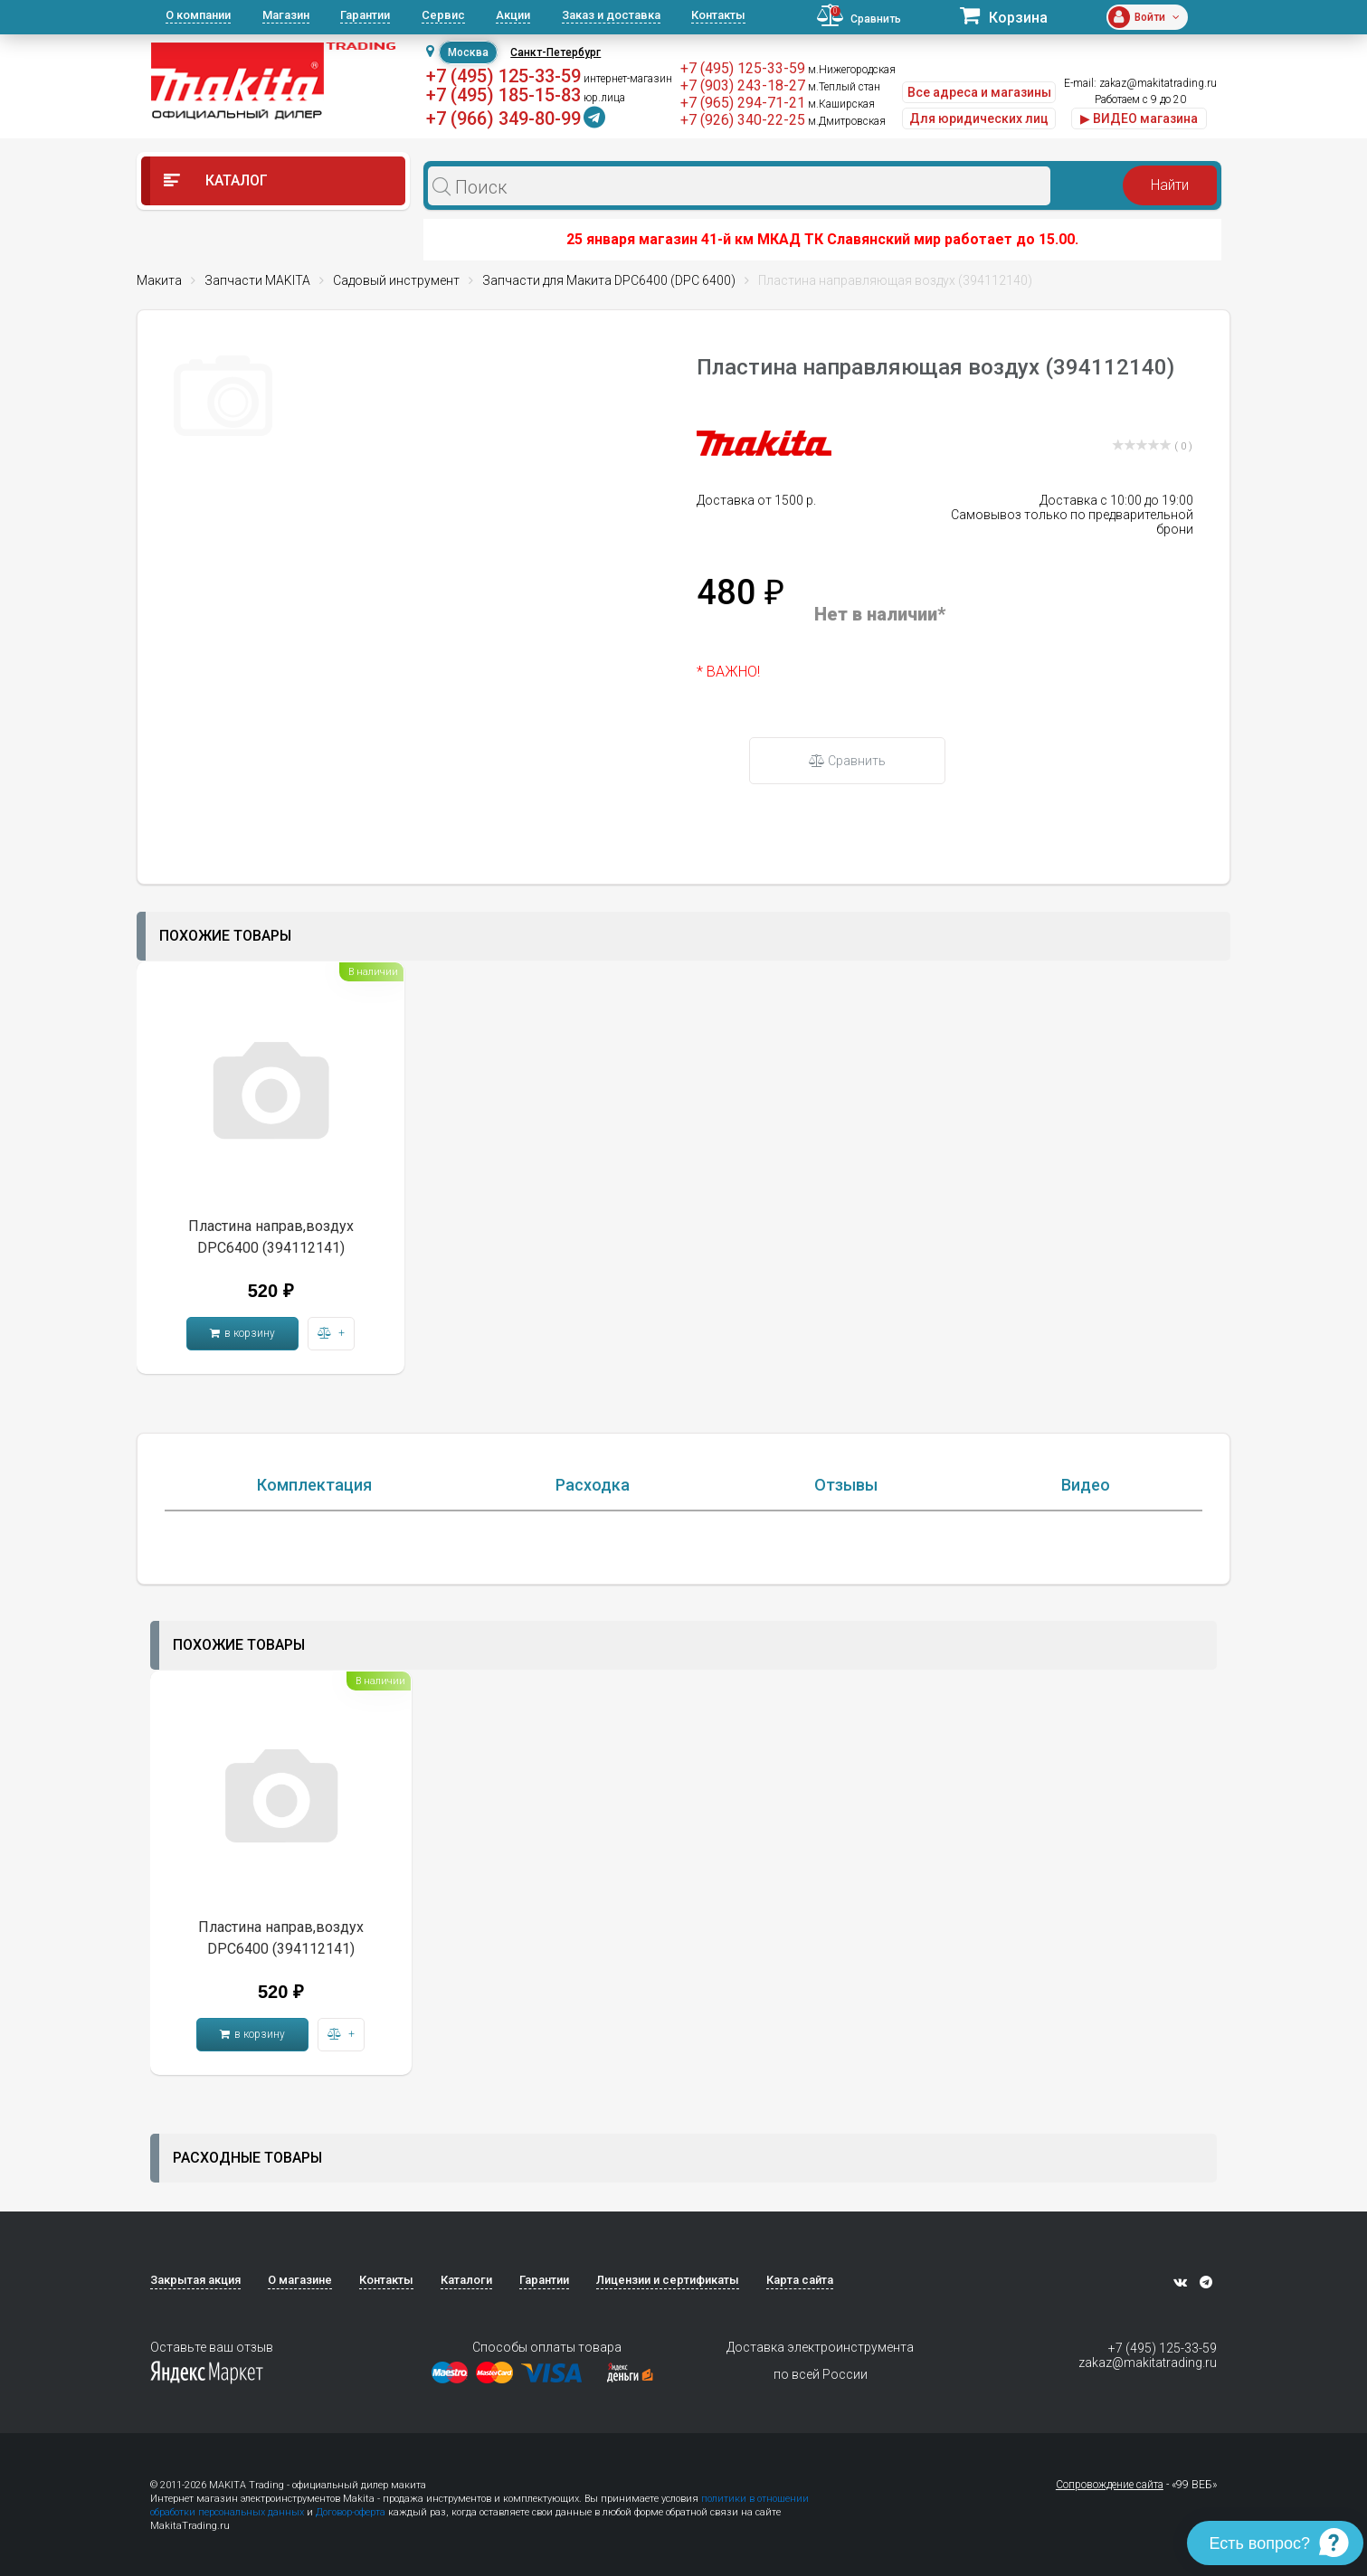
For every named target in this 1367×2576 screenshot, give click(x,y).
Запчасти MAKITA (257, 280)
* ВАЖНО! (728, 671)
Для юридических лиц (979, 118)
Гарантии (365, 15)
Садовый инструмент (396, 280)
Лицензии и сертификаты (667, 2280)
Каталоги (466, 2280)
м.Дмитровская (847, 121)
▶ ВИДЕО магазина (1139, 118)
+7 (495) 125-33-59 (503, 76)
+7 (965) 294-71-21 (742, 102)
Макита (159, 280)
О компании (198, 15)
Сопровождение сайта (1109, 2484)
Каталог (216, 180)
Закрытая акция (195, 2280)
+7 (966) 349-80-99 (503, 118)
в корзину (242, 1333)
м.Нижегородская (852, 69)
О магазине (300, 2280)
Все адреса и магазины (979, 92)
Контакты (718, 15)
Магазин (285, 15)
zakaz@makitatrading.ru (1158, 83)
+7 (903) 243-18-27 (742, 85)
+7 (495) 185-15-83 (503, 95)
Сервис (443, 15)
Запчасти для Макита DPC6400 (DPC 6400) (609, 280)
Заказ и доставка (611, 15)
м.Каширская (841, 104)
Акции (513, 15)
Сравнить (847, 760)
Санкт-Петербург (555, 52)
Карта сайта (799, 2280)
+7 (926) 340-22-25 (742, 119)
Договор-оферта (350, 2512)
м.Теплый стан (844, 86)
